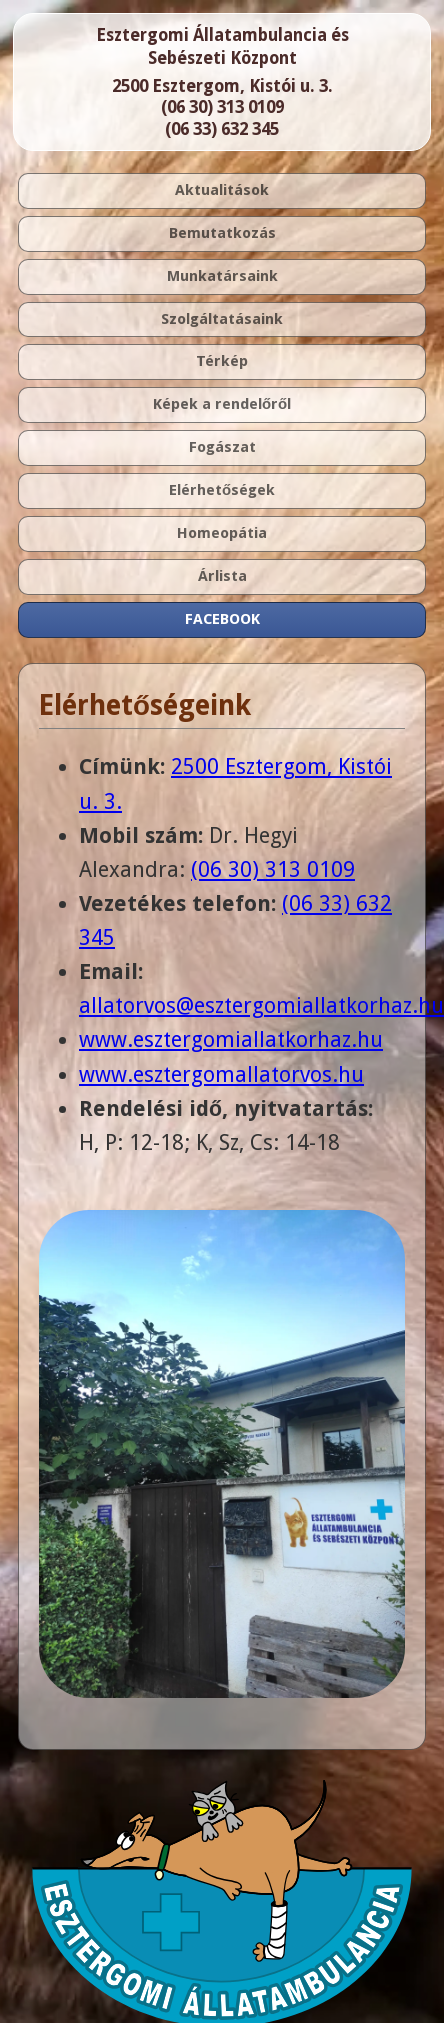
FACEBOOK (222, 619)
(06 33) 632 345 (222, 129)
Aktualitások (222, 190)
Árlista (222, 576)
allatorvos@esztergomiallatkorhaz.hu (261, 1005)
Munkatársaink (222, 276)
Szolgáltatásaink (222, 319)
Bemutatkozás (222, 233)
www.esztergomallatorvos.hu (221, 1074)
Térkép (222, 361)
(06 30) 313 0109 (222, 107)
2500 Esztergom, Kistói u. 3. (222, 86)
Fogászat (222, 447)
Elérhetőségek (222, 490)
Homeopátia (222, 533)
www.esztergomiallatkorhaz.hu (231, 1039)
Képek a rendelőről (222, 404)
